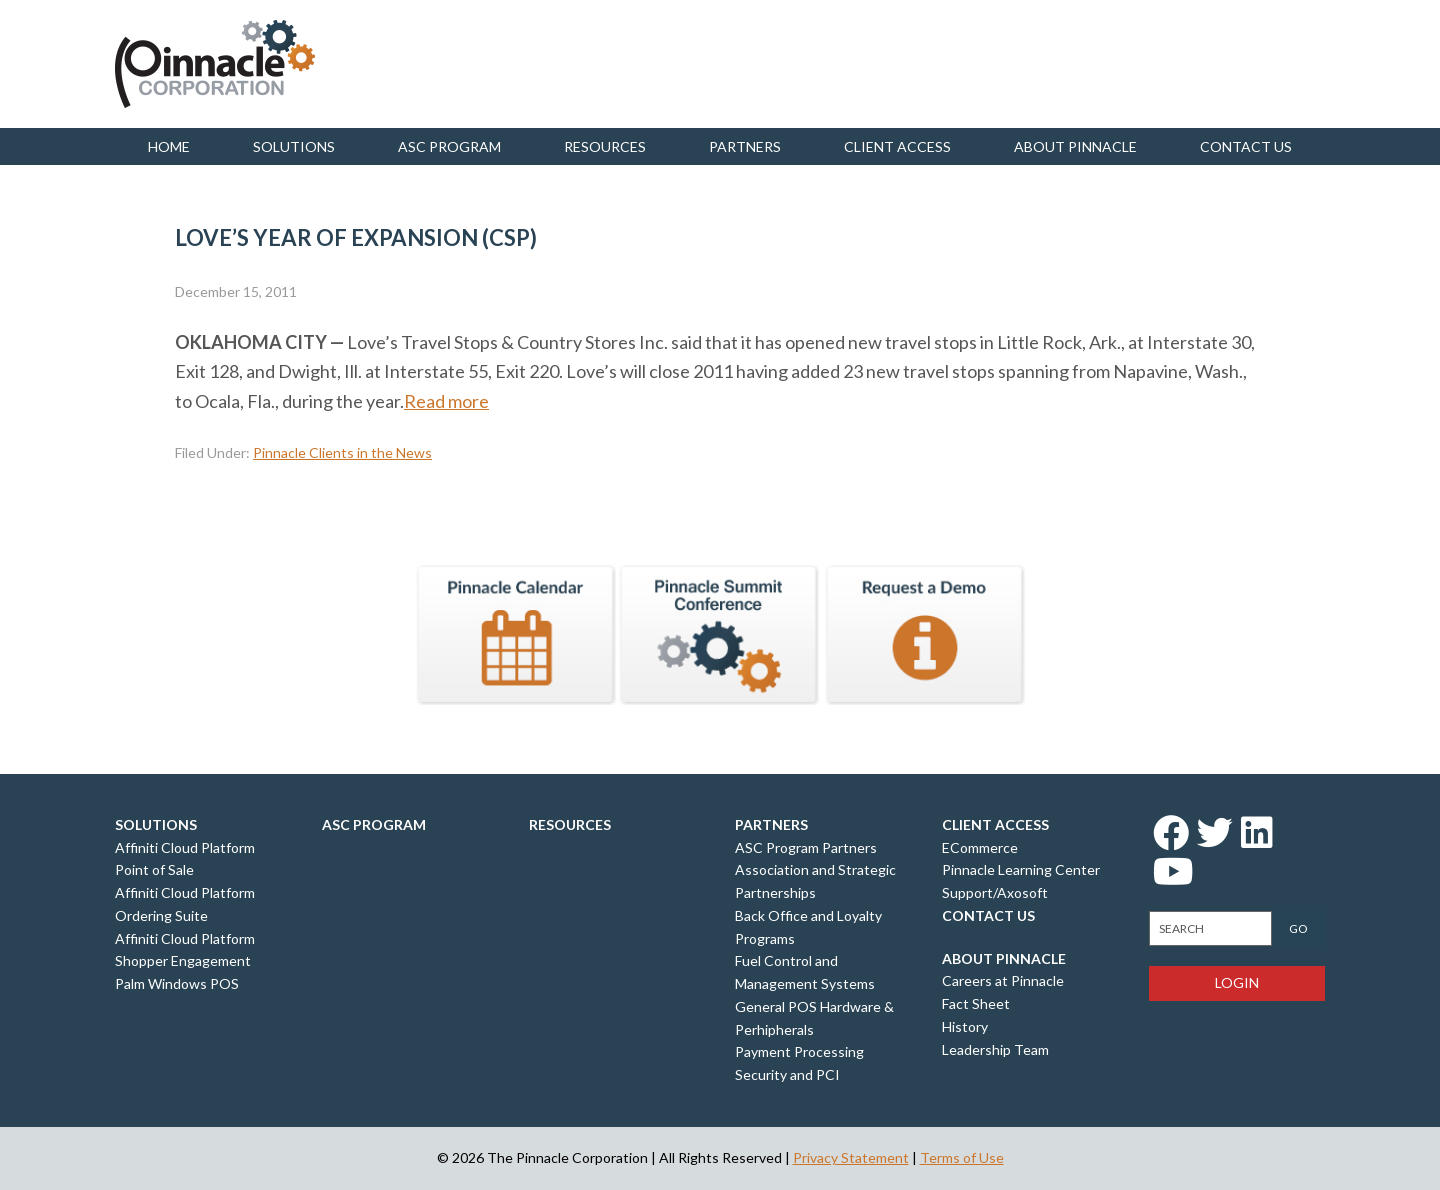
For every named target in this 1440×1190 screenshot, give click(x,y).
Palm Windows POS (177, 983)
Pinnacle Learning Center (1021, 869)
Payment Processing (799, 1051)
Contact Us (988, 915)
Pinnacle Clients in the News (342, 452)
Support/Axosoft (995, 892)
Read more (446, 401)
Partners (745, 146)
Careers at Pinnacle (1003, 980)
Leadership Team (995, 1049)
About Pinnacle (1075, 146)
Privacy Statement (851, 1157)
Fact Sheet (976, 1003)
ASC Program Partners (806, 847)
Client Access (897, 146)
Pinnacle (215, 64)
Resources (605, 146)
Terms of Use (962, 1157)
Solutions (294, 146)
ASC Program (449, 146)
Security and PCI (787, 1074)
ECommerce (980, 847)
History (965, 1026)
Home (169, 146)
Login (1237, 982)
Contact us (1246, 146)
